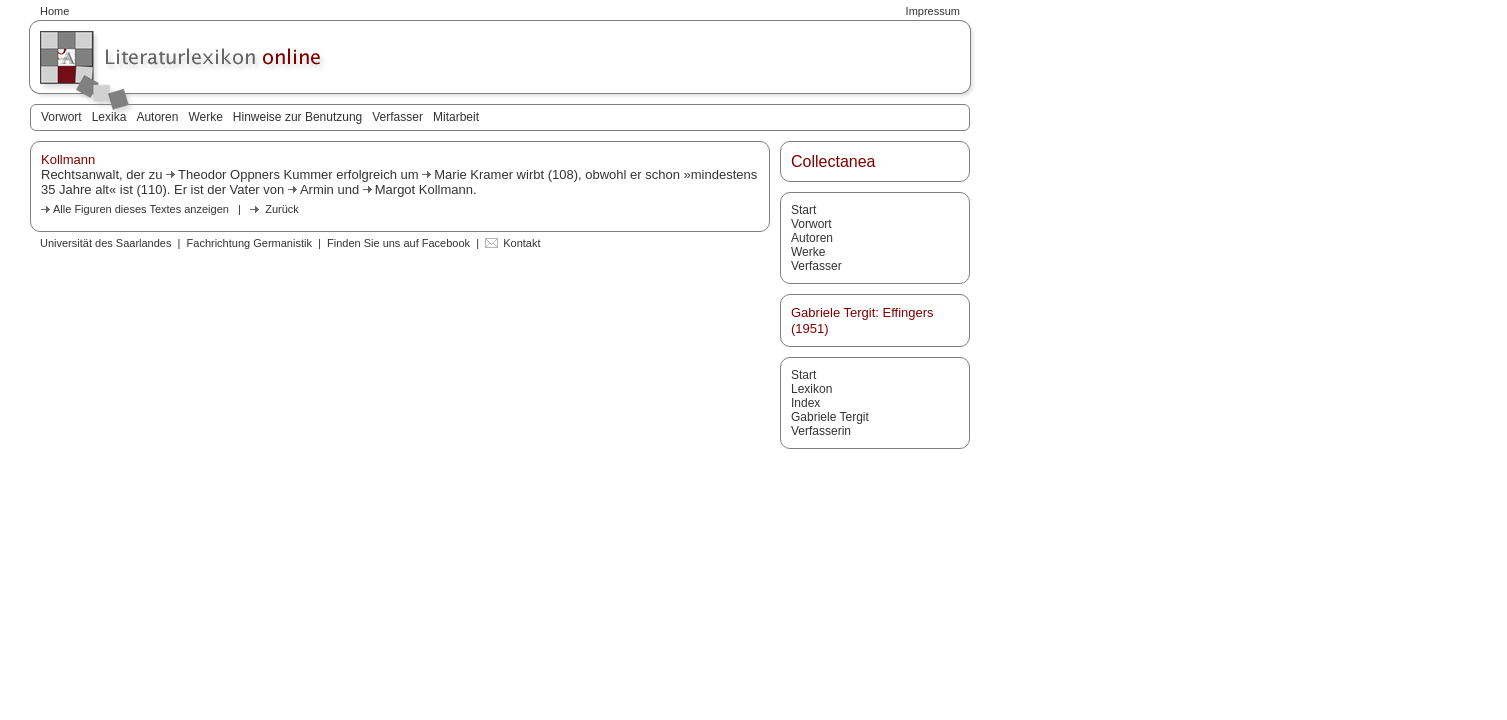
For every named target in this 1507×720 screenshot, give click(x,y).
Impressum (933, 11)
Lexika (109, 117)
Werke (205, 117)
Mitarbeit (456, 117)
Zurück (282, 209)
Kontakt (521, 243)
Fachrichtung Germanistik (249, 243)
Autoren (157, 117)
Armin (317, 189)
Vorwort (61, 117)
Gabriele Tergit (830, 417)
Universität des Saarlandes (105, 243)
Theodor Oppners (229, 174)
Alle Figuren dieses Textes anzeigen (141, 209)
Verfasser (397, 117)
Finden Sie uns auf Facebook (398, 243)
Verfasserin (821, 431)
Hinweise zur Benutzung (297, 117)
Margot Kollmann (424, 189)
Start (803, 210)
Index (805, 403)
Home (54, 11)
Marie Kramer (473, 174)
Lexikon (811, 389)
